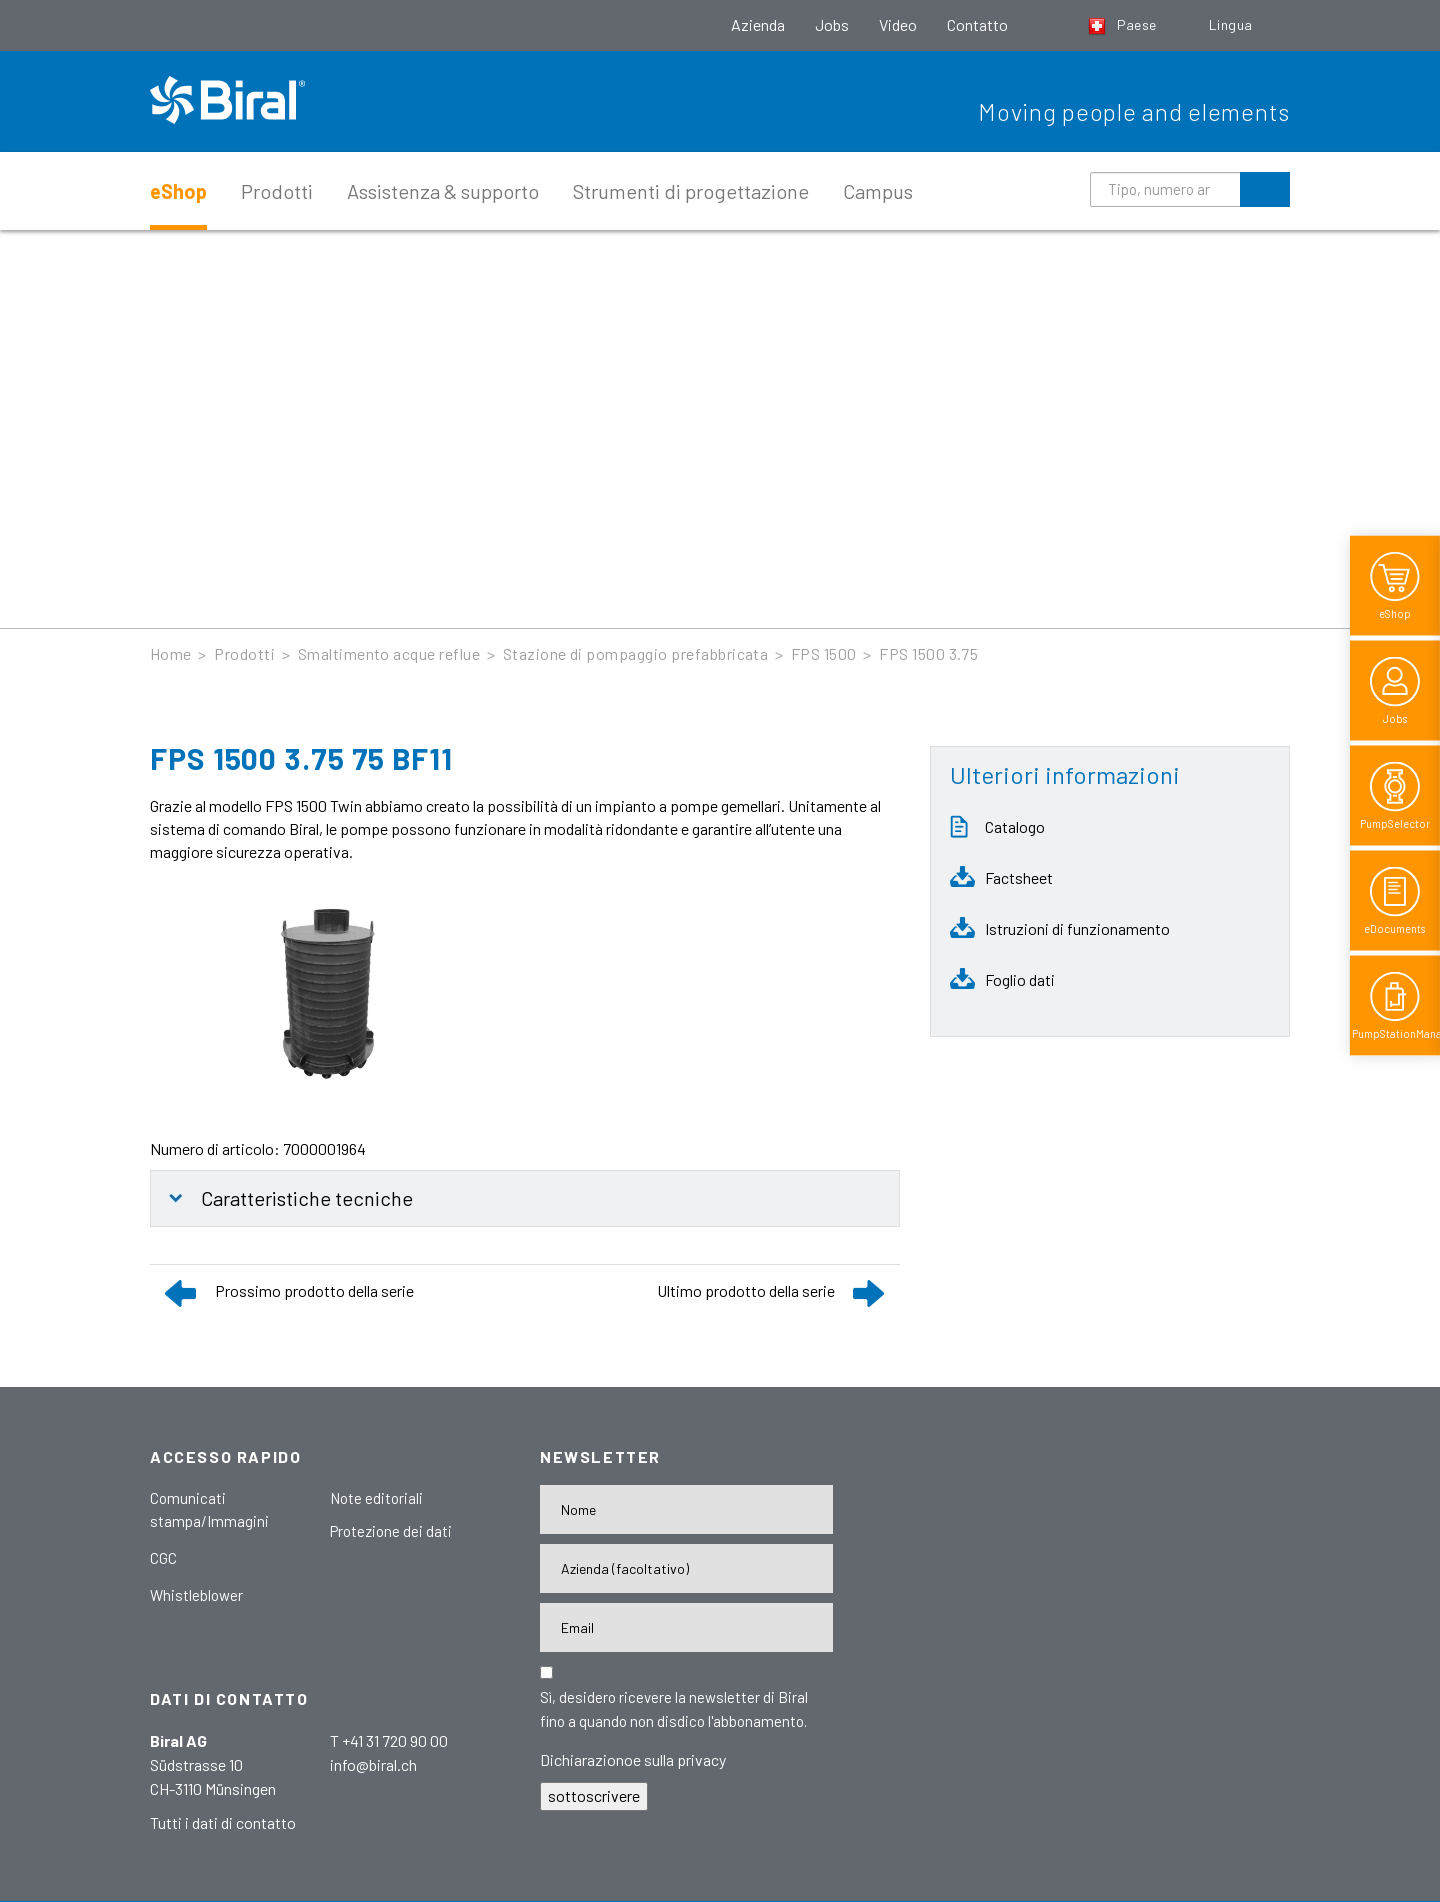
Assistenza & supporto (443, 191)
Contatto (977, 24)
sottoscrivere (594, 1795)
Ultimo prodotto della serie (746, 1290)
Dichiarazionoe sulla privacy (633, 1759)
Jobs (832, 24)
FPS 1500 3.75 (928, 653)
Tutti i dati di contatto (223, 1822)
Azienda (758, 24)
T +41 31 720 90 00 (389, 1740)
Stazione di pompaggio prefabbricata (636, 653)
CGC (163, 1558)
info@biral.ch (373, 1764)
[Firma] (686, 1568)
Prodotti (277, 191)
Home (171, 653)
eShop (178, 191)
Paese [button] (1124, 24)
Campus (878, 191)
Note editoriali (376, 1498)
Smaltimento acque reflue (389, 653)
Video (898, 24)
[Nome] (686, 1509)
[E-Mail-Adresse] (686, 1627)
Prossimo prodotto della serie (314, 1290)
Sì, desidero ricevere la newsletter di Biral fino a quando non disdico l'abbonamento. (674, 1709)
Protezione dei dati (391, 1531)
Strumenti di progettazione (691, 191)
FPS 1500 (824, 653)
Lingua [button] (1232, 24)
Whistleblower (196, 1595)
